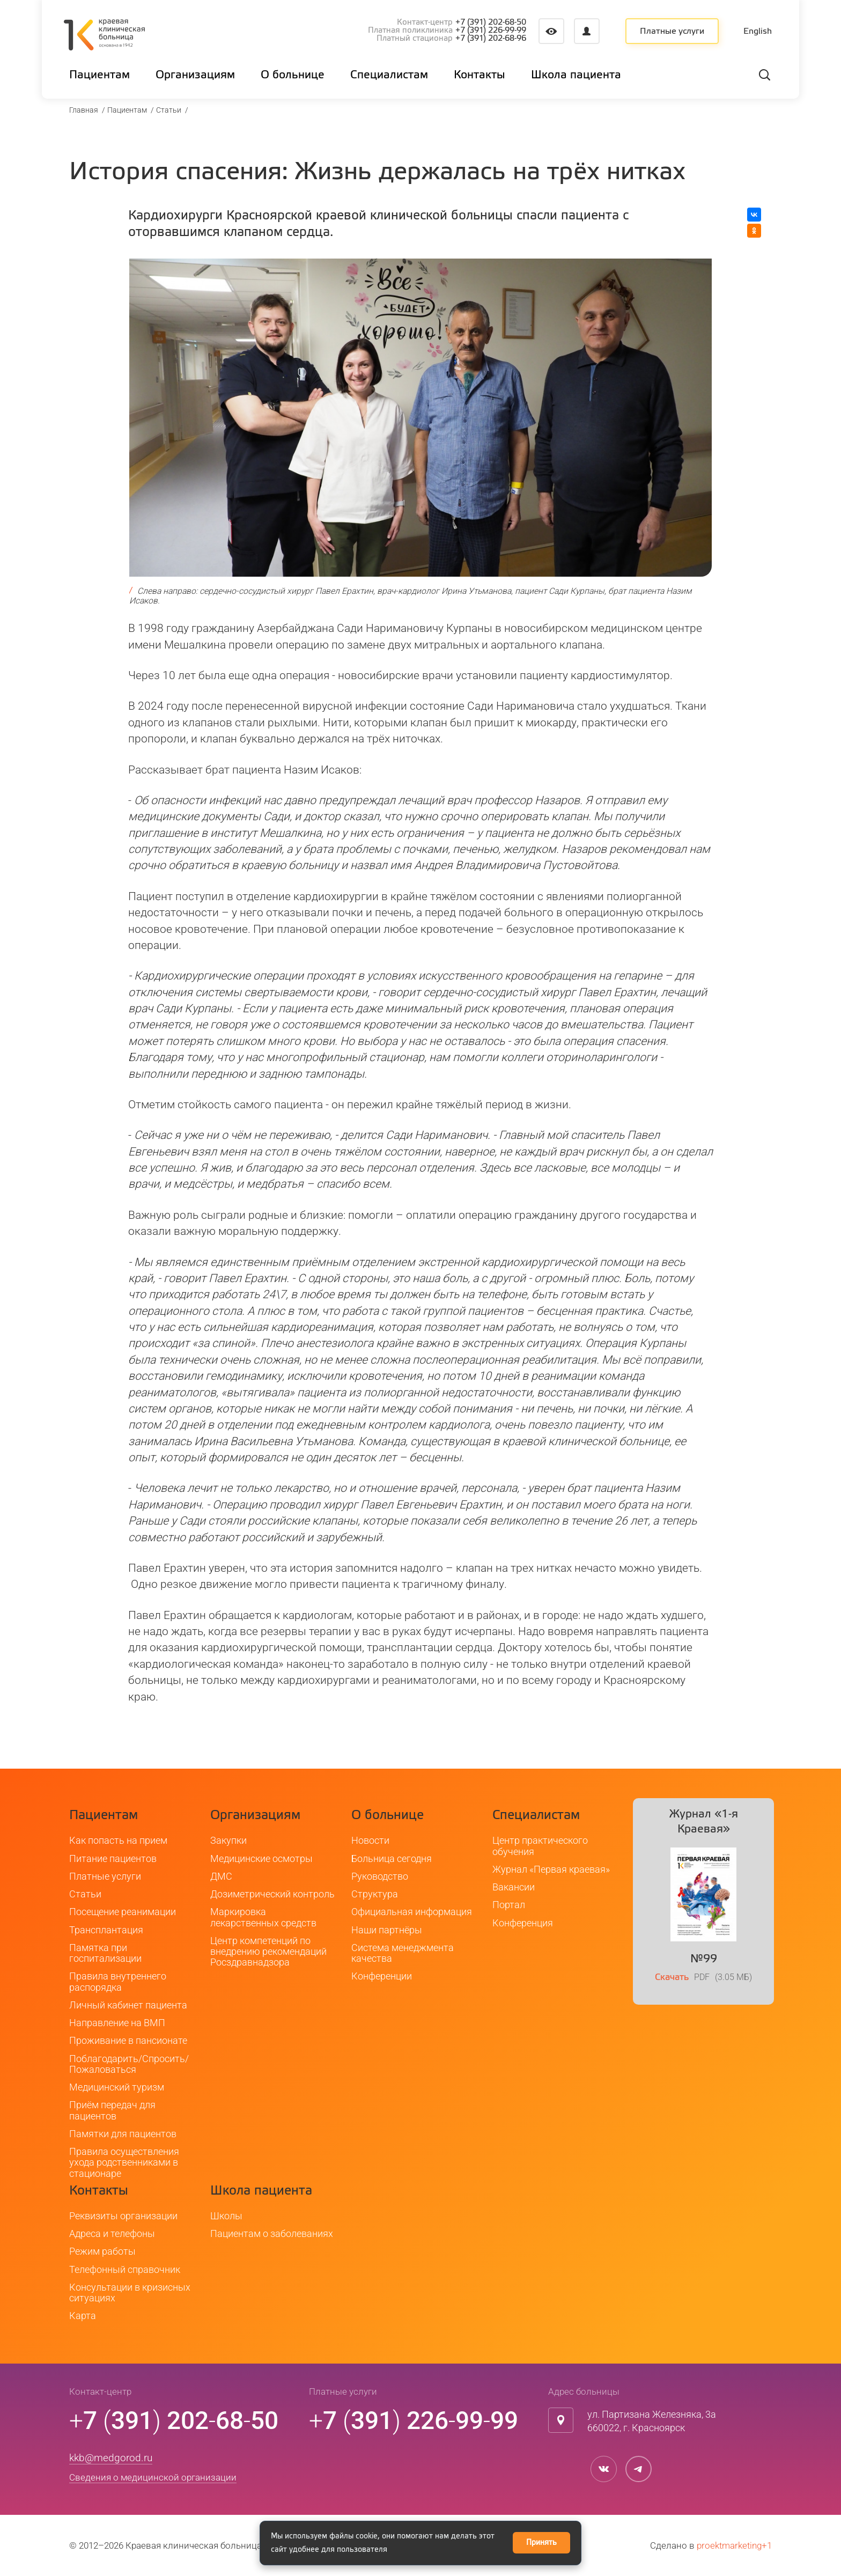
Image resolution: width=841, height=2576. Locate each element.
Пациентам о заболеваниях (271, 2233)
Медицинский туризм (116, 2087)
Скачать (672, 1977)
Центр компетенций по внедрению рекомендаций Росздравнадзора (268, 1951)
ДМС (221, 1876)
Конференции (381, 1976)
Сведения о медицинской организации (153, 2477)
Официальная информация (411, 1911)
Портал (508, 1904)
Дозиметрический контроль (272, 1894)
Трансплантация (106, 1929)
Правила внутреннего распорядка (117, 1981)
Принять (541, 2542)
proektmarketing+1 (734, 2545)
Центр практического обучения (540, 1846)
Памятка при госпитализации (105, 1953)
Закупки (228, 1840)
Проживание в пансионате (128, 2040)
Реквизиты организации (123, 2215)
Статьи (168, 110)
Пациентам (127, 110)
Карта (82, 2315)
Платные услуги (672, 31)
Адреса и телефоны (112, 2233)
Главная (83, 110)
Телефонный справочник (124, 2269)
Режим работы (102, 2251)
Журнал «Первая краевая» (551, 1869)
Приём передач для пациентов (112, 2110)
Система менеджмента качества (402, 1953)
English (757, 31)
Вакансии (513, 1887)
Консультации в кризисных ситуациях (129, 2292)
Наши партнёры (386, 1929)
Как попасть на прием (118, 1840)
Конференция (522, 1923)
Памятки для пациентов (122, 2133)
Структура (374, 1894)
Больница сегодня (391, 1858)
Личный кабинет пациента (128, 2005)
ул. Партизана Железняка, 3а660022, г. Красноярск (651, 2421)
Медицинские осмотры (261, 1858)
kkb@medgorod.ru (110, 2458)
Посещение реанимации (122, 1911)
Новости (370, 1840)
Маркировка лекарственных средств (263, 1917)
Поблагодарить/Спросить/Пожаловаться (129, 2064)
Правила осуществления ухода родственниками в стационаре (124, 2162)
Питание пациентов (113, 1858)
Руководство (379, 1876)
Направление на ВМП (117, 2022)
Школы (226, 2215)
